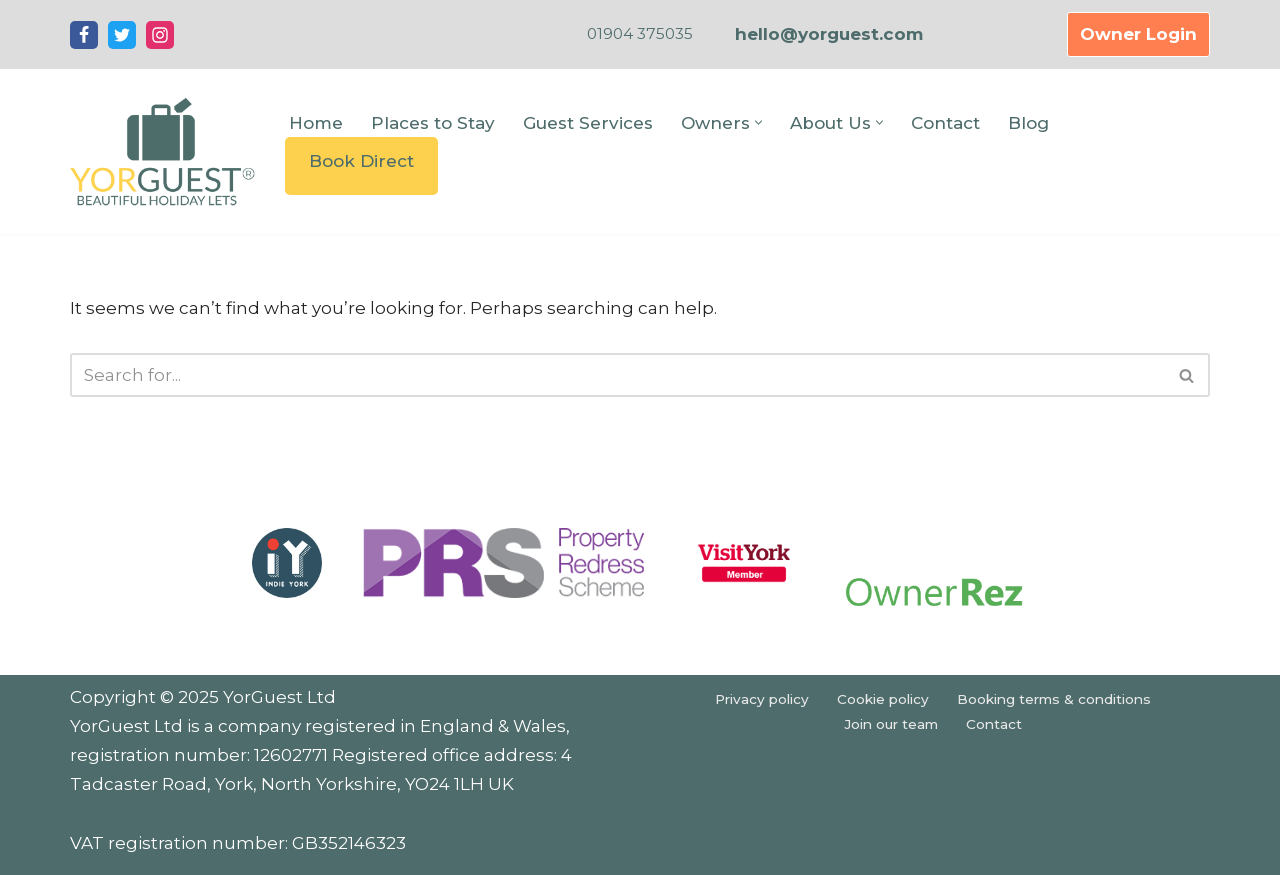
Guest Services (588, 123)
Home (316, 123)
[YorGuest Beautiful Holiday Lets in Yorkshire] (162, 151)
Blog (1028, 123)
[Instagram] (160, 35)
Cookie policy (883, 699)
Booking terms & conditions (1054, 699)
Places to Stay (433, 123)
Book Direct (361, 161)
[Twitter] (122, 35)
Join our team (891, 724)
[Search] (617, 375)
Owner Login (1138, 34)
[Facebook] (84, 35)
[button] (758, 122)
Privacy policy (762, 699)
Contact (945, 123)
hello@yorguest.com (829, 34)
